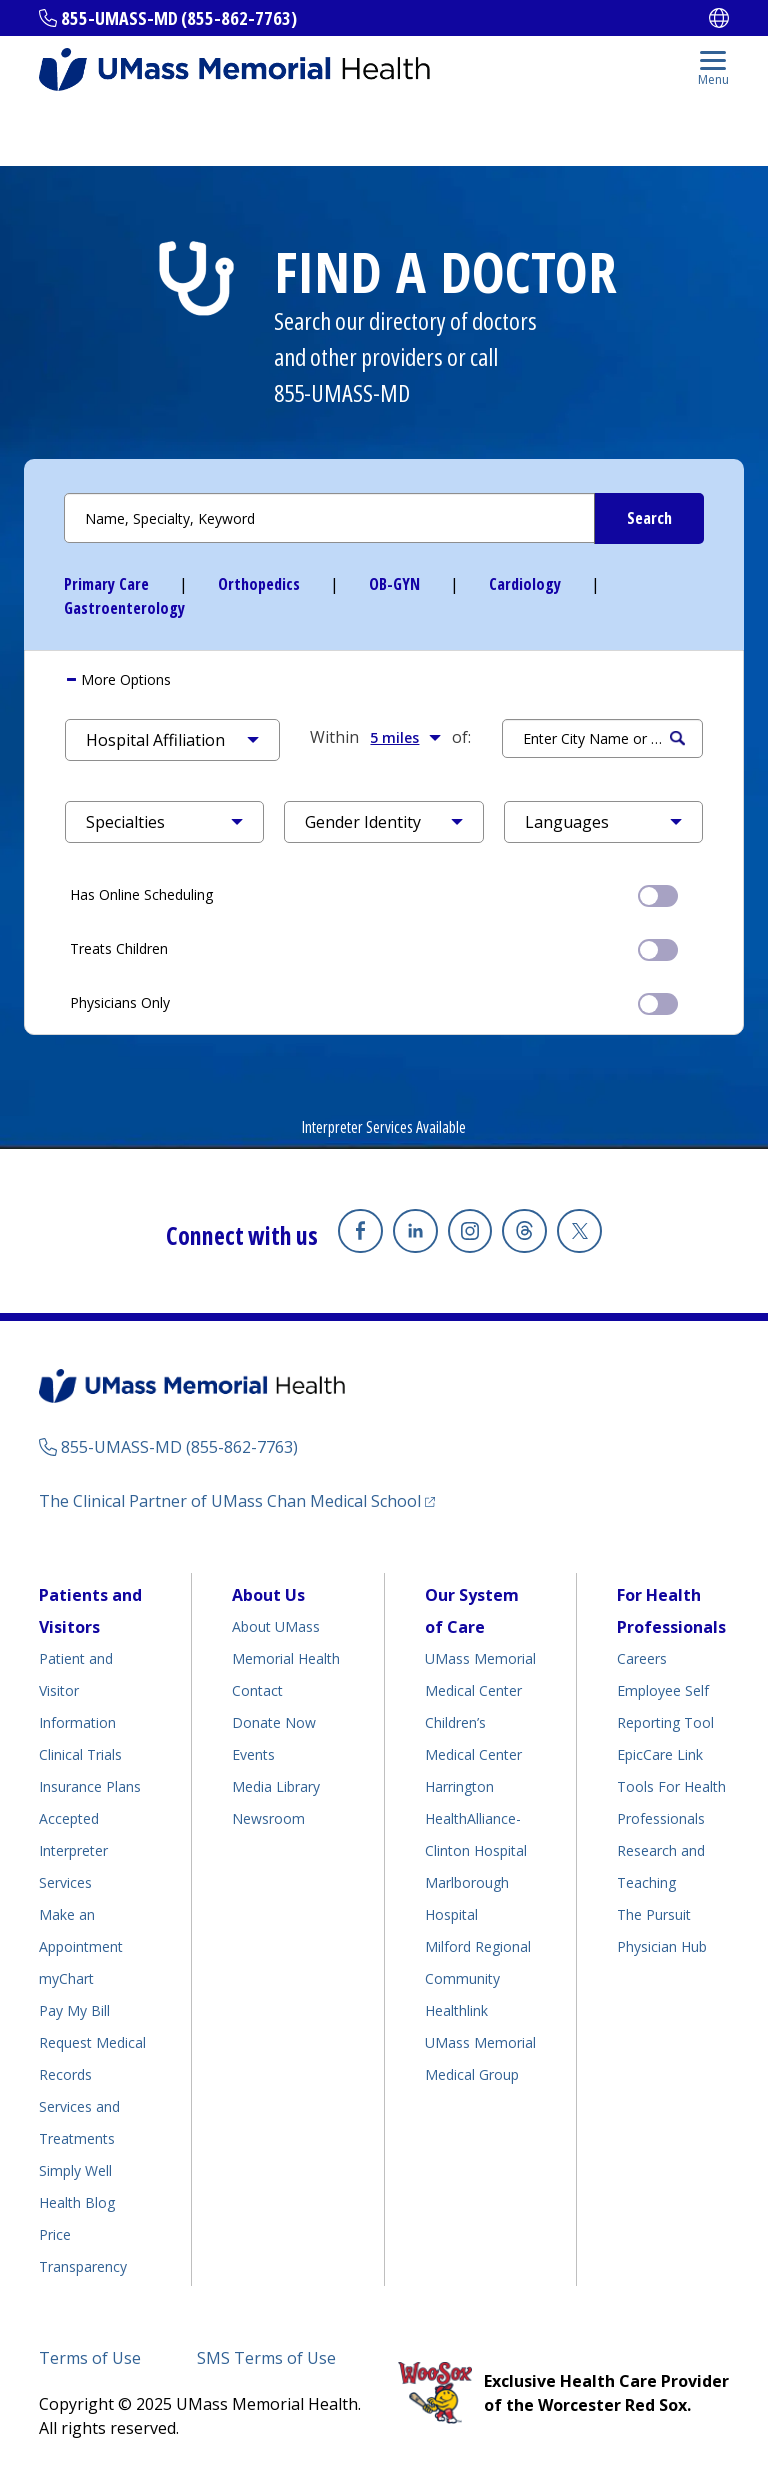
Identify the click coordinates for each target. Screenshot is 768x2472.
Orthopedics (259, 584)
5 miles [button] (405, 737)
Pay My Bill (74, 2010)
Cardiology (525, 584)
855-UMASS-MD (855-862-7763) (179, 18)
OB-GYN (394, 584)
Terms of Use (90, 2358)
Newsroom (268, 1818)
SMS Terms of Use (266, 2358)
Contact (257, 1690)
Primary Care (106, 584)
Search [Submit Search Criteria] (677, 739)
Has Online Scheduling (374, 894)
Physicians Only (374, 1002)
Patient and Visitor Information (77, 1690)
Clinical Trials (80, 1754)
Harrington (459, 1786)
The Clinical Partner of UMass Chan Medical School (230, 1501)
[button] (172, 740)
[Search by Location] (602, 738)
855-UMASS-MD (342, 392)
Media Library (276, 1786)
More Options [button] (124, 679)
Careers (642, 1658)
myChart (66, 1978)
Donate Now (274, 1722)
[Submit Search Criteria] (649, 518)
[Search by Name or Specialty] (384, 518)
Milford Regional (478, 1946)
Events (253, 1754)
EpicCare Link (660, 1754)
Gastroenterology (124, 608)
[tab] (384, 680)
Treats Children (374, 948)
